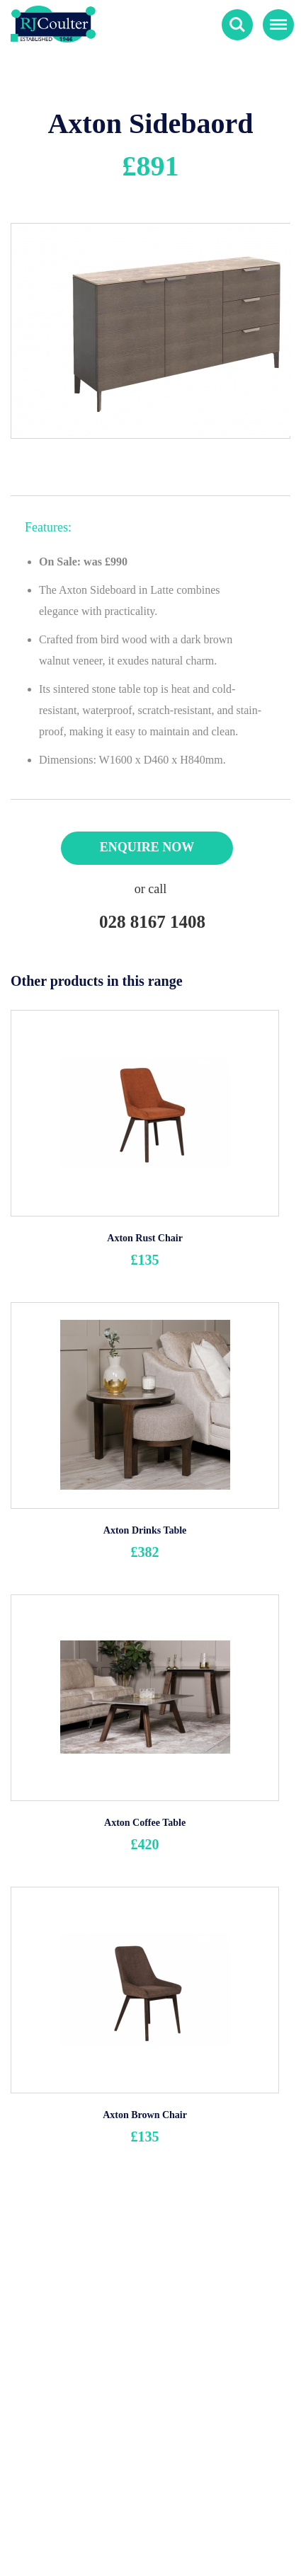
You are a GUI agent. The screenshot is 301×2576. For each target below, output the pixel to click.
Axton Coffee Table (145, 1822)
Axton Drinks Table (144, 1530)
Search (237, 24)
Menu (275, 18)
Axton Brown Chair (145, 2115)
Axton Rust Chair (145, 1238)
